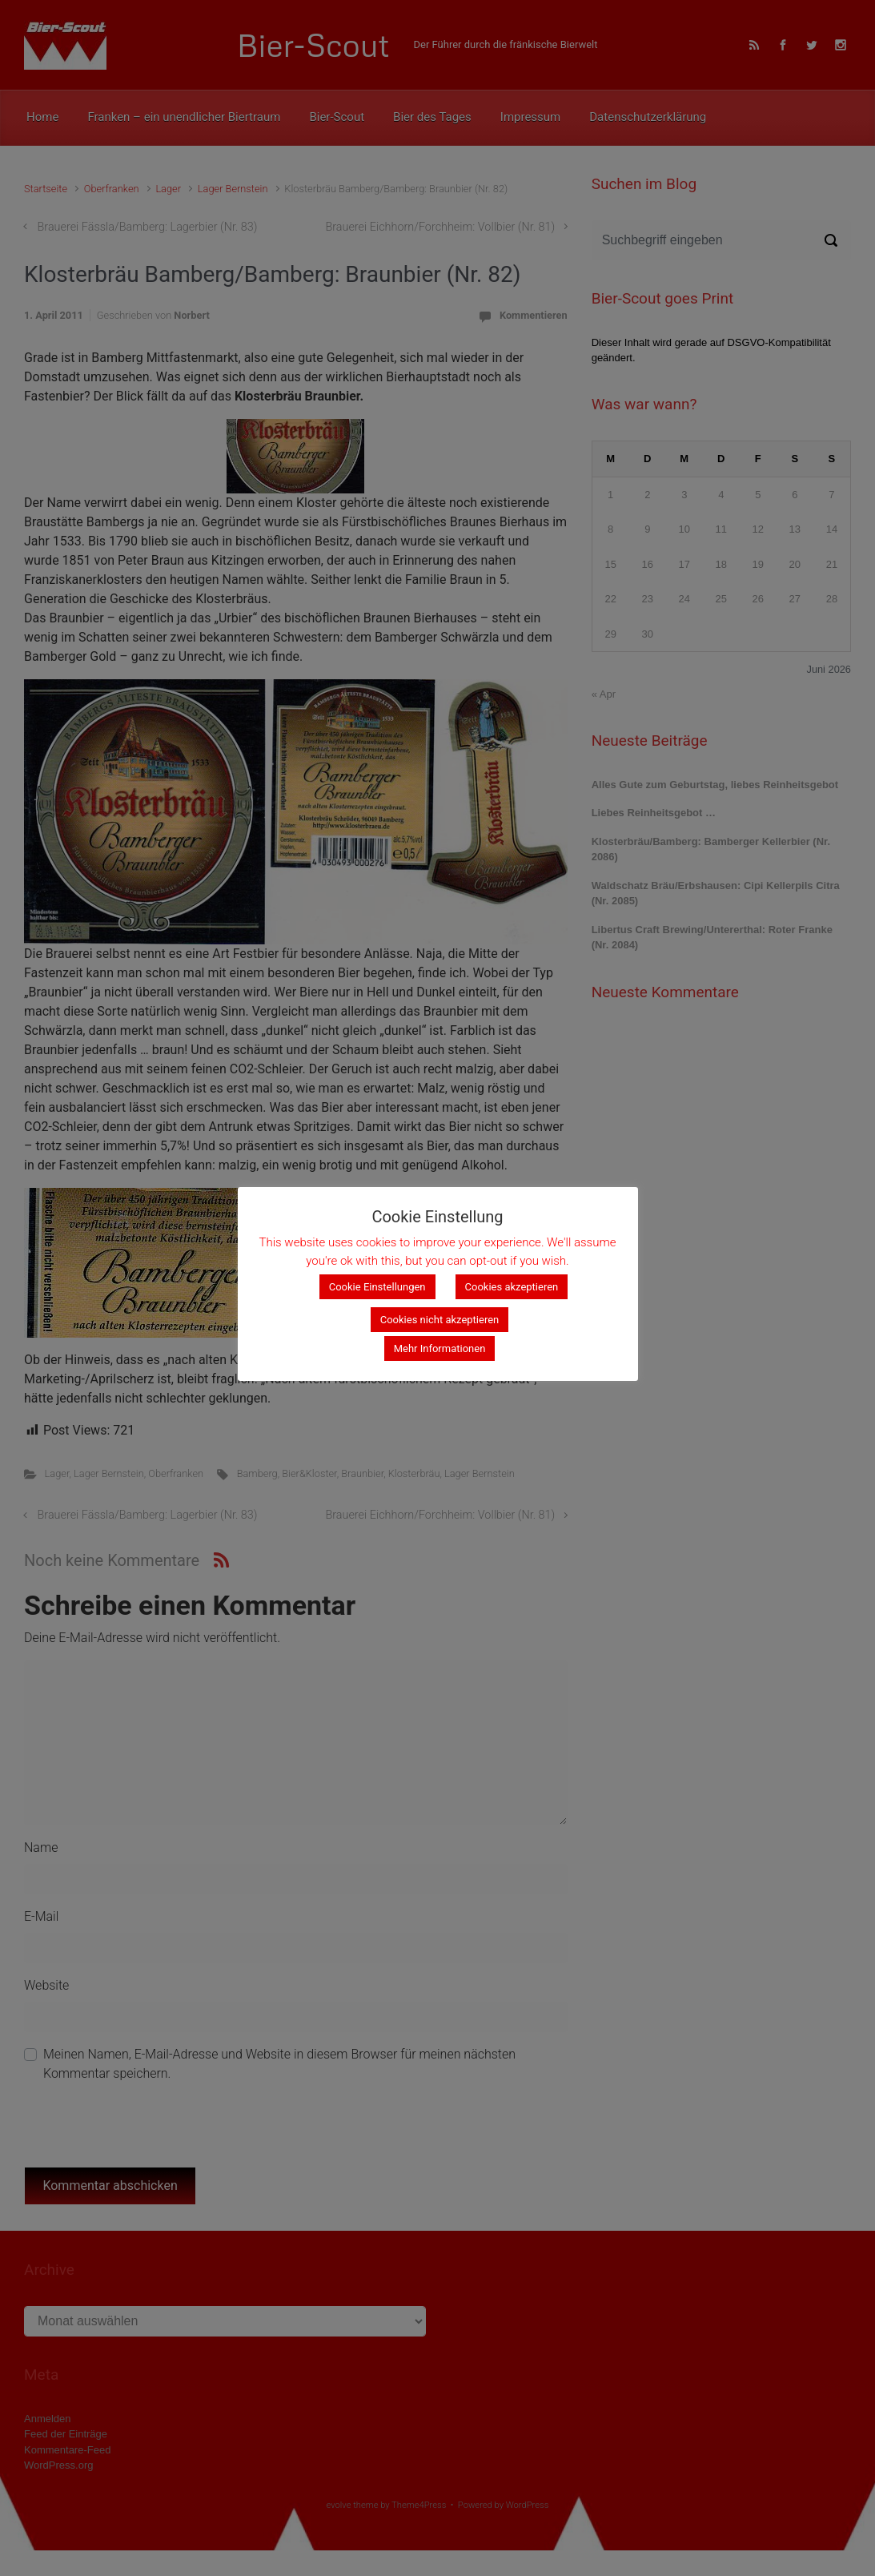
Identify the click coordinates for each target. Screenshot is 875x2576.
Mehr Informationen (440, 1348)
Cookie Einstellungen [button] (377, 1287)
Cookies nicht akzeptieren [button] (440, 1320)
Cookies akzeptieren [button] (512, 1287)
